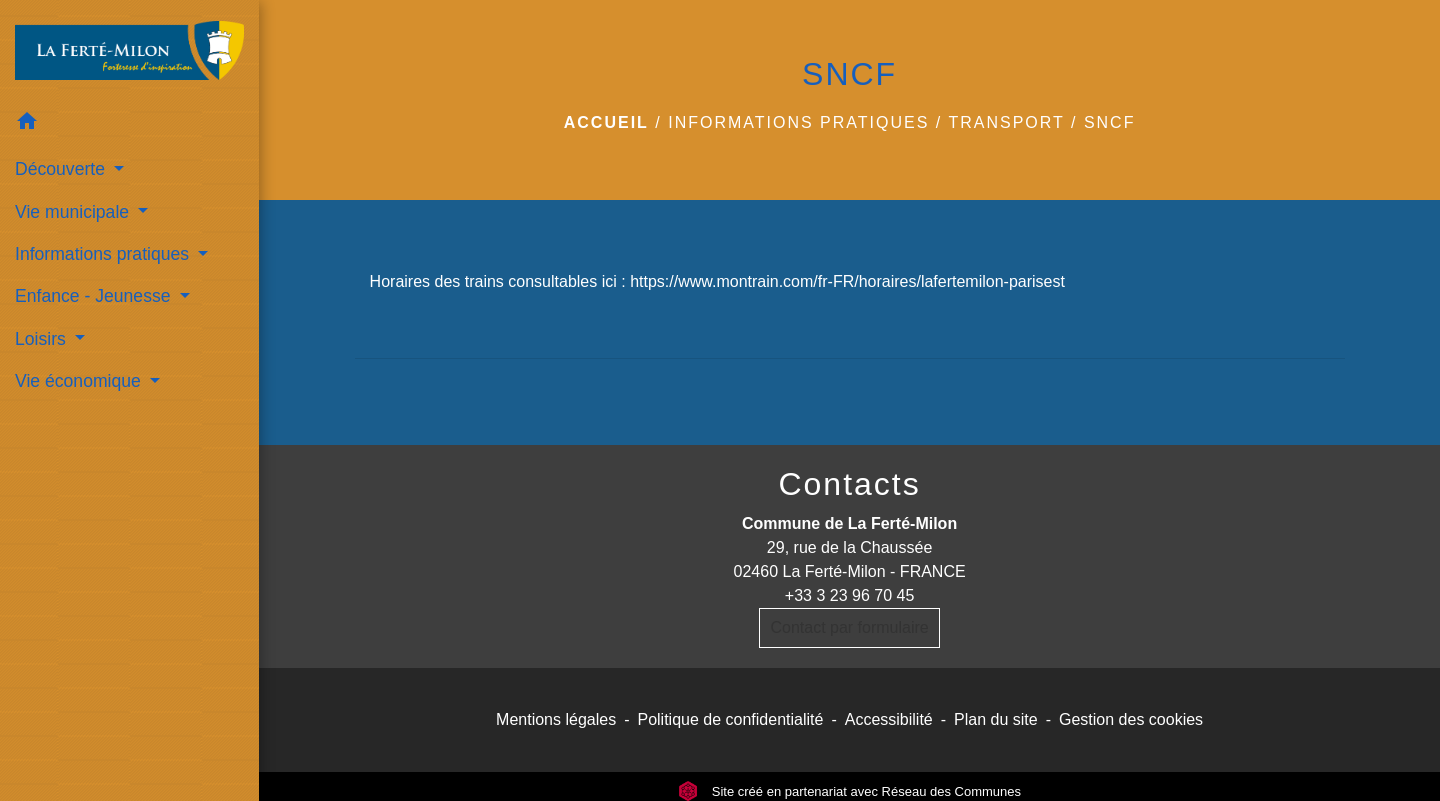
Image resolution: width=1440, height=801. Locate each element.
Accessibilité (889, 719)
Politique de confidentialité (730, 719)
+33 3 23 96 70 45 (849, 595)
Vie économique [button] (80, 381)
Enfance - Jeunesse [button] (95, 296)
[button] (129, 124)
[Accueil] (129, 50)
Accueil (606, 122)
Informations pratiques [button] (104, 254)
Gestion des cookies (1131, 719)
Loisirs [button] (43, 339)
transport (1006, 122)
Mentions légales (556, 719)
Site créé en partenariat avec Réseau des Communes (849, 791)
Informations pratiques (798, 122)
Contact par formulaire (849, 627)
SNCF (1110, 122)
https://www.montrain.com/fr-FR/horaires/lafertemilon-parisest (847, 281)
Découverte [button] (62, 169)
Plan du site (996, 719)
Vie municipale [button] (74, 212)
